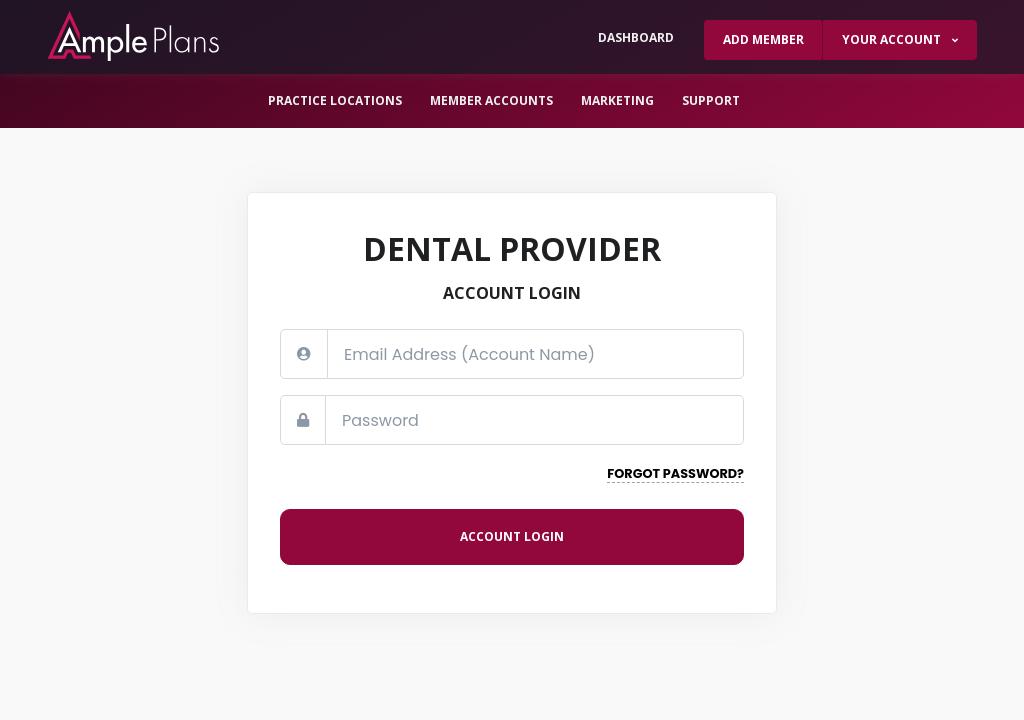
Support (711, 100)
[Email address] (535, 354)
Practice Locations (335, 100)
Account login (512, 536)
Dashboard (636, 37)
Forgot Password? (675, 473)
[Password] (534, 420)
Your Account (893, 39)
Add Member (763, 39)
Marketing (617, 100)
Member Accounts (491, 100)
